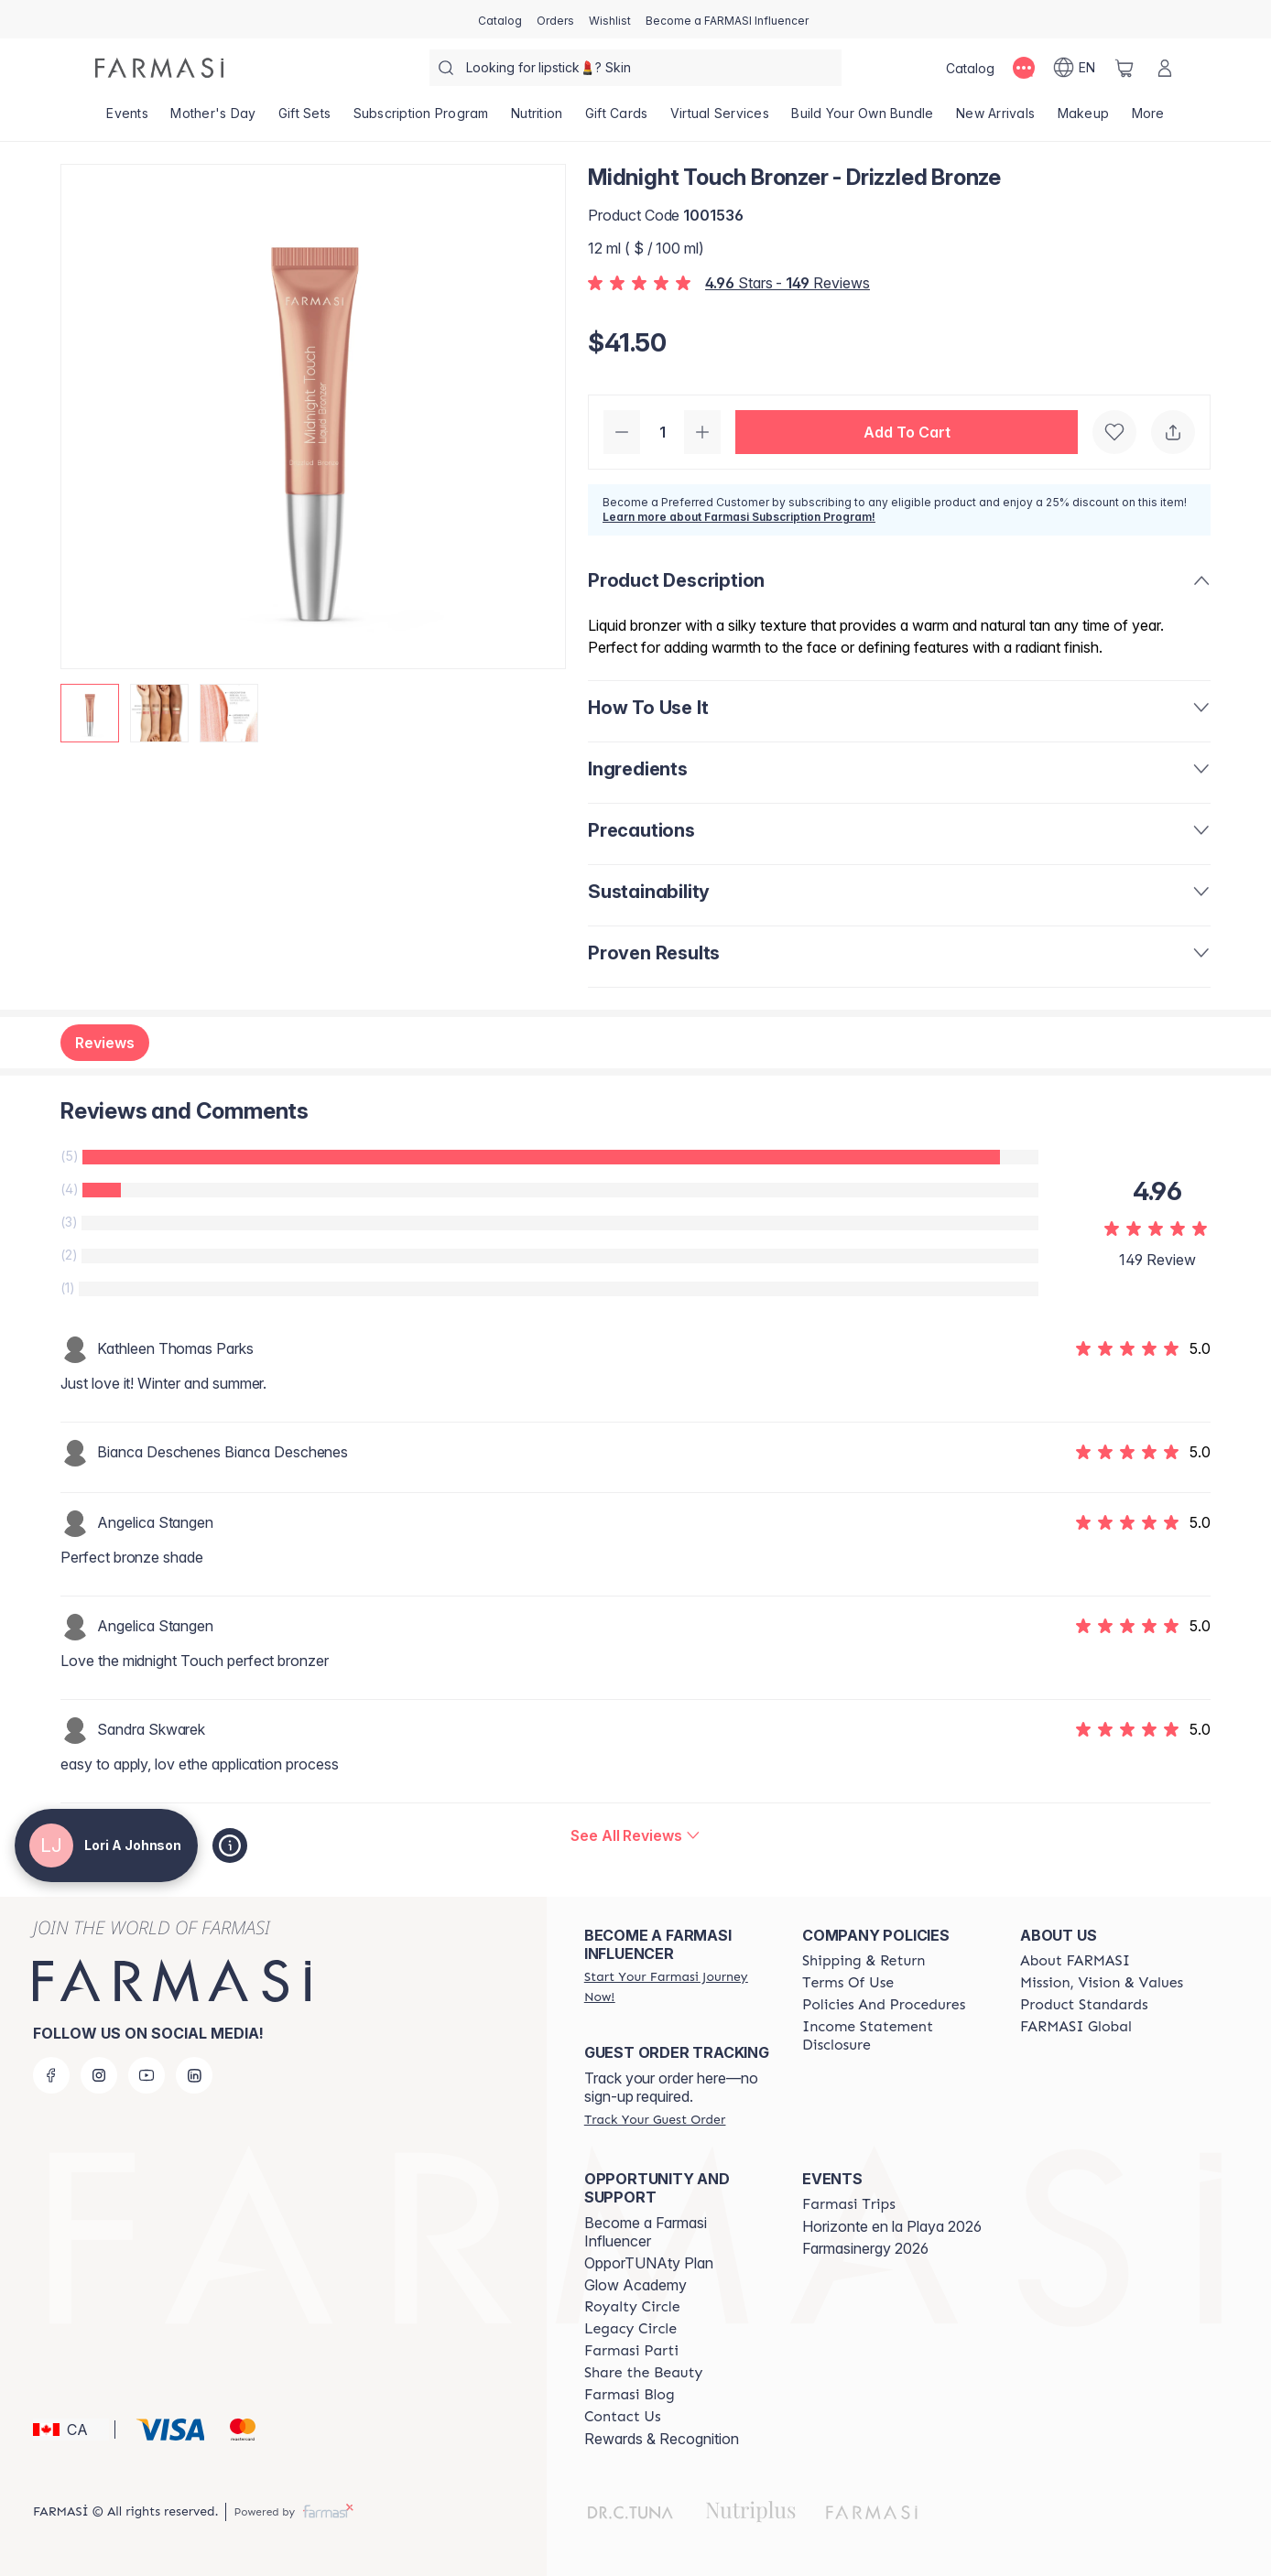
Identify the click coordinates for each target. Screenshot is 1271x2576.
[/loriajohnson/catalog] (500, 19)
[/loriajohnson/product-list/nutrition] (537, 119)
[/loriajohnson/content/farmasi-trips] (849, 2204)
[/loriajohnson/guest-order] (654, 2119)
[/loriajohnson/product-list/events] (127, 119)
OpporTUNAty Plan (648, 2263)
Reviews (105, 1043)
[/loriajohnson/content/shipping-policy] (864, 1961)
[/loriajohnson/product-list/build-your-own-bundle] (862, 119)
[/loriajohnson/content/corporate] (1076, 2027)
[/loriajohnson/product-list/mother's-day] (213, 119)
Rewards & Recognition (661, 2439)
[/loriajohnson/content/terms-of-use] (848, 1983)
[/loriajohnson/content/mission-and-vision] (1101, 1983)
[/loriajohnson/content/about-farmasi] (1075, 1961)
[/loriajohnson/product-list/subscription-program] (421, 119)
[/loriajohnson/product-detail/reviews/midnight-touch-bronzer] (635, 1835)
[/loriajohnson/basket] (1124, 68)
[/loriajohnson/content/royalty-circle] (632, 2307)
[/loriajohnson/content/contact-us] (622, 2417)
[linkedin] (194, 2075)
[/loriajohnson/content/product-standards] (1084, 2005)
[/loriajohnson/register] (555, 19)
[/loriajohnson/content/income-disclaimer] (894, 2036)
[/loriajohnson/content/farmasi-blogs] (629, 2395)
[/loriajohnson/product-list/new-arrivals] (996, 119)
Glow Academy (635, 2285)
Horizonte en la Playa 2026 (892, 2226)
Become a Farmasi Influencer (645, 2231)
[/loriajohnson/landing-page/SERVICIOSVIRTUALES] (720, 119)
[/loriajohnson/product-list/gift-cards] (616, 119)
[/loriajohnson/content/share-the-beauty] (643, 2373)
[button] (906, 432)
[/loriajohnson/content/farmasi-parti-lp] (631, 2351)
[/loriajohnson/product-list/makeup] (1083, 119)
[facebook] (51, 2075)
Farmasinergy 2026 (865, 2248)
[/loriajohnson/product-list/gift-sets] (304, 119)
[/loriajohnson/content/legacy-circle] (630, 2329)
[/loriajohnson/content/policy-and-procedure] (883, 2005)
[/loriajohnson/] (159, 68)
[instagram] (99, 2075)
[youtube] (146, 2075)
